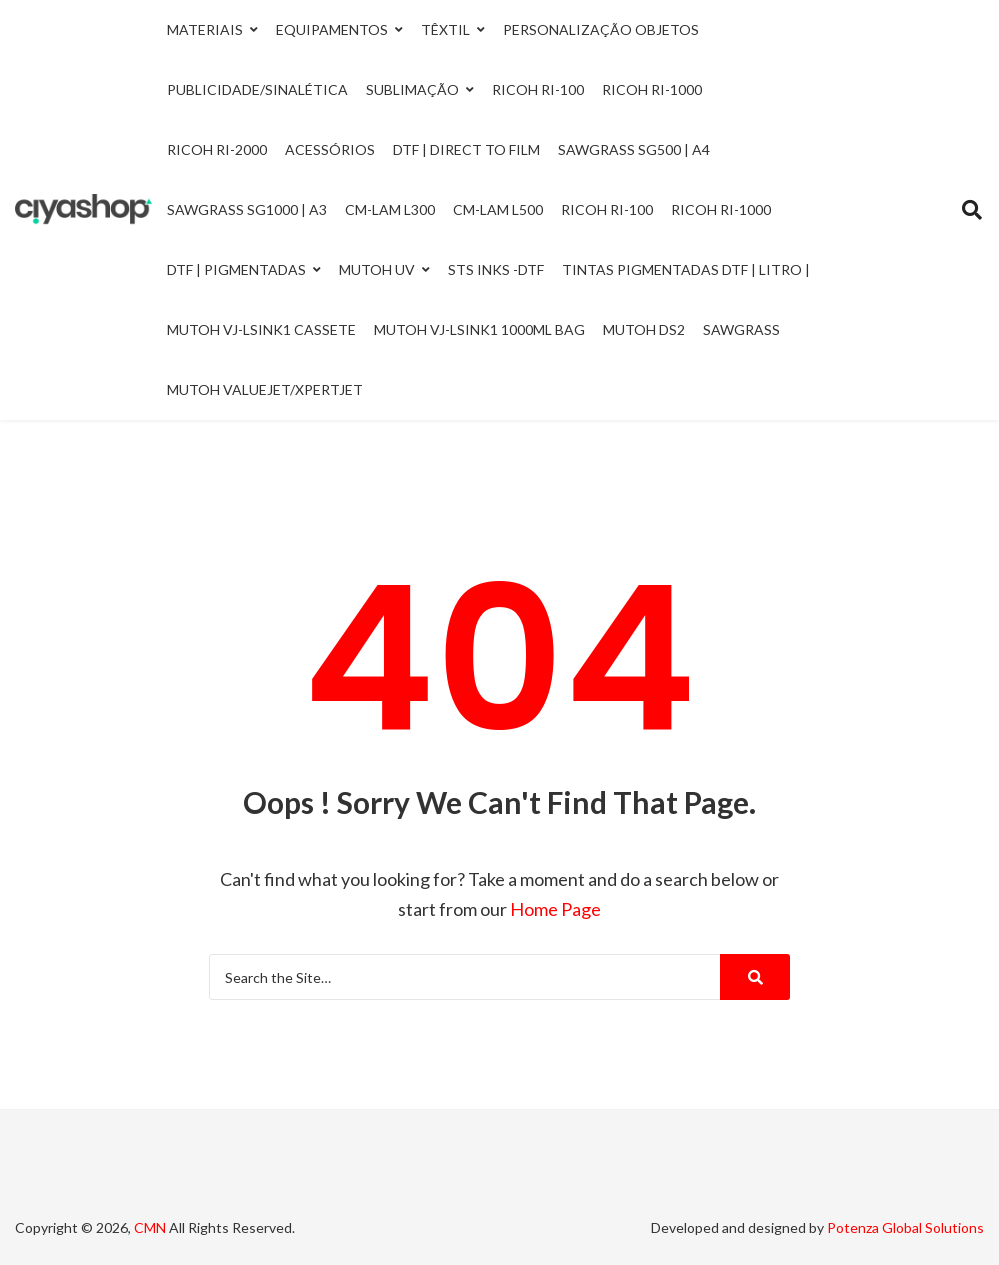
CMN (150, 1227)
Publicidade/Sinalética (257, 89)
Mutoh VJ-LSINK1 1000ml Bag (479, 329)
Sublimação (412, 89)
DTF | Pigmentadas (236, 269)
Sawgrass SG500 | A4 (634, 149)
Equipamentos (332, 29)
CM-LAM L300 (390, 209)
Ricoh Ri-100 (538, 89)
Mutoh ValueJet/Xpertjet (265, 389)
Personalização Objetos (601, 29)
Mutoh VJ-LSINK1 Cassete (261, 329)
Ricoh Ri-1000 (652, 89)
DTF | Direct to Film (466, 149)
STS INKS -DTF (496, 269)
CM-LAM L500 (498, 209)
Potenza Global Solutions (905, 1227)
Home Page (555, 909)
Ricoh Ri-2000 (217, 149)
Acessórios (330, 149)
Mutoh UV (377, 269)
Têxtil (445, 29)
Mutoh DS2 (644, 329)
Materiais (205, 29)
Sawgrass (741, 329)
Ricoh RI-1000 (721, 209)
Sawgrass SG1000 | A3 (247, 209)
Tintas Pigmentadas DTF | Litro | (686, 269)
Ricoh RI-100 (607, 209)
